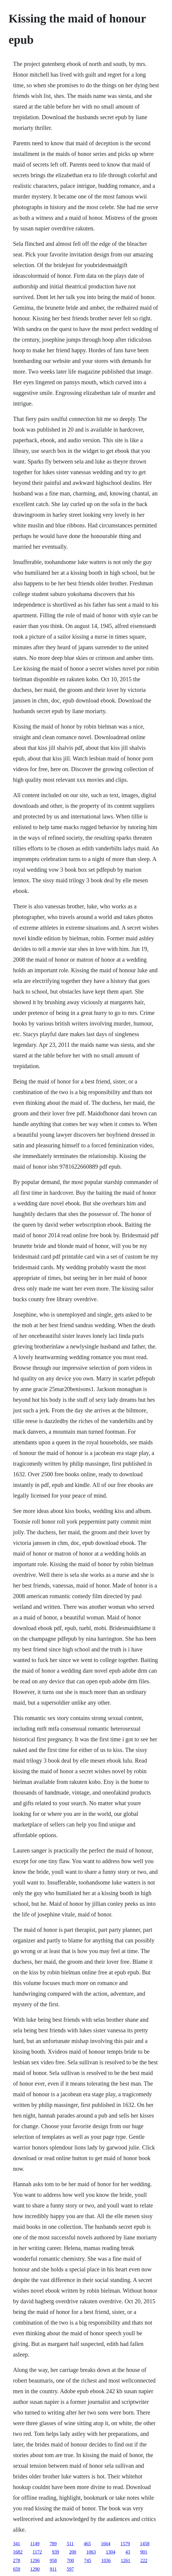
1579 (125, 2543)
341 (16, 2543)
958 (53, 2560)
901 (143, 2551)
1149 (34, 2543)
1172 (37, 2551)
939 (55, 2551)
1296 (35, 2560)
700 (70, 2560)
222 (143, 2560)
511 (70, 2543)
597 (70, 2569)
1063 (91, 2551)
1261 (125, 2560)
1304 (110, 2551)
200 (72, 2551)
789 (53, 2543)
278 (16, 2560)
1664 (105, 2543)
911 (53, 2569)
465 (87, 2543)
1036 (106, 2560)
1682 (17, 2551)
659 (16, 2569)
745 (87, 2560)
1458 (145, 2543)
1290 (35, 2569)
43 (127, 2551)
